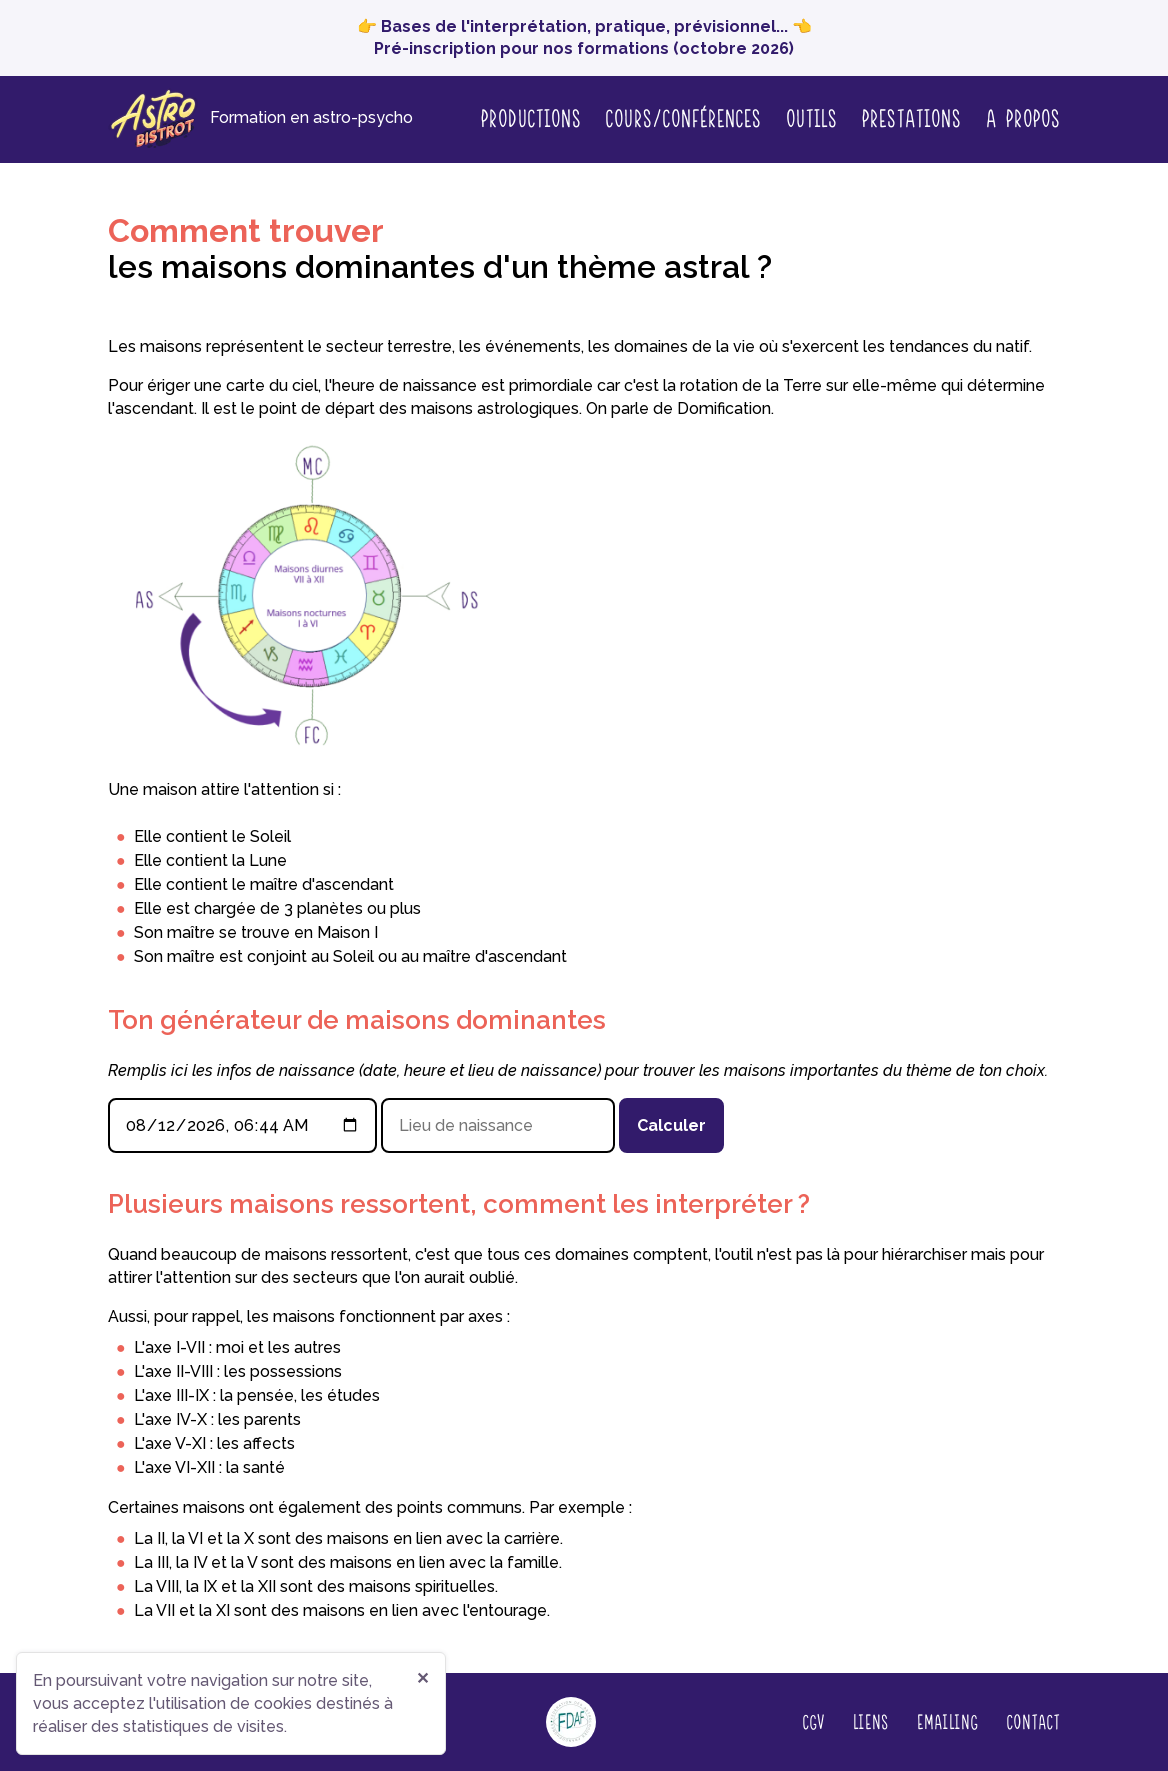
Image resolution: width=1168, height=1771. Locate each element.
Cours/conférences (683, 117)
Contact (1033, 1721)
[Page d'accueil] (260, 119)
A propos (1022, 118)
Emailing (947, 1721)
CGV (813, 1721)
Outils (811, 117)
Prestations (911, 117)
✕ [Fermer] (422, 1678)
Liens (870, 1721)
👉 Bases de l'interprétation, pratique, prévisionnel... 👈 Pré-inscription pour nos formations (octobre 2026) (584, 37)
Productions (530, 117)
